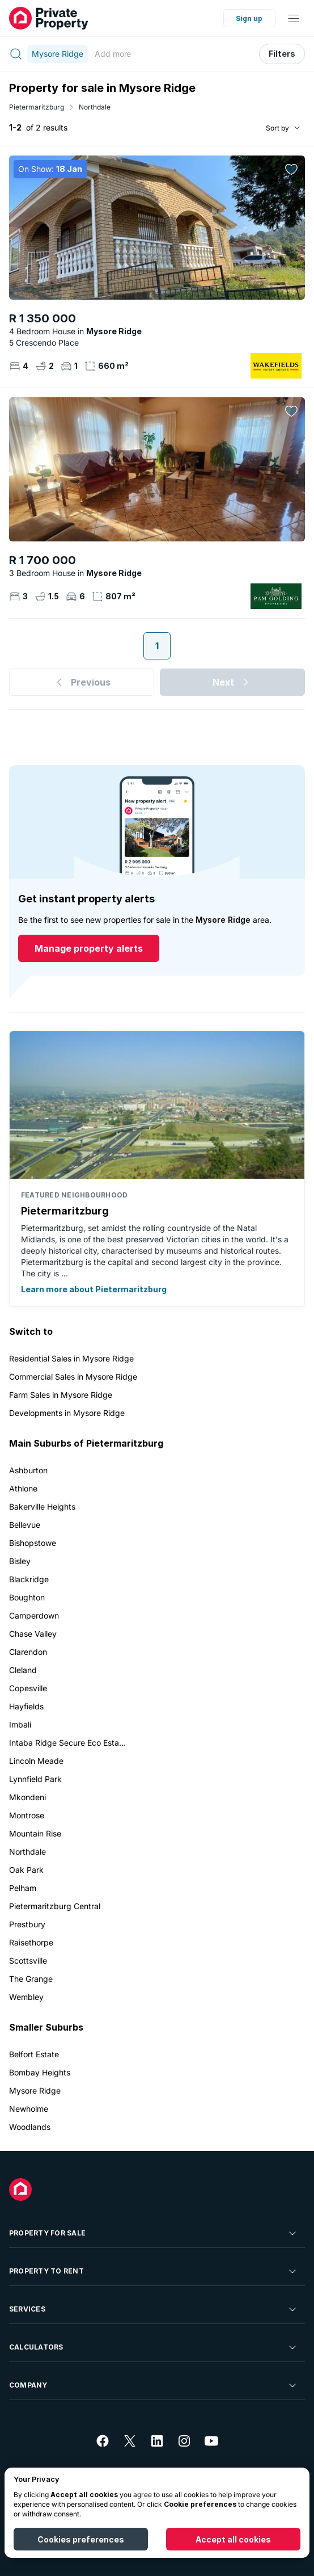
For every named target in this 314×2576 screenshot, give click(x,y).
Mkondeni (27, 1797)
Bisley (20, 1561)
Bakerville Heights (42, 1506)
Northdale (95, 107)
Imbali (20, 1724)
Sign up (249, 18)
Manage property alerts (89, 948)
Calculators (153, 2347)
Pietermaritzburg (36, 107)
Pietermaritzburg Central (54, 1906)
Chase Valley (33, 1633)
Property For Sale (153, 2233)
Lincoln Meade (36, 1761)
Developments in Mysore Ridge (67, 1413)
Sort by (277, 128)
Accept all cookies (233, 2539)
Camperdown (34, 1615)
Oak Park (26, 1870)
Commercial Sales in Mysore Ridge (73, 1376)
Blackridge (29, 1579)
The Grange (31, 1979)
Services (153, 2309)
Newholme (28, 2108)
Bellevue (24, 1524)
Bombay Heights (39, 2072)
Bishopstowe (32, 1543)
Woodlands (29, 2127)
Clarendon (28, 1652)
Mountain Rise (35, 1833)
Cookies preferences (80, 2539)
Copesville (28, 1688)
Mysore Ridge (35, 2090)
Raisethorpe (31, 1942)
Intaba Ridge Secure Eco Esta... (67, 1742)
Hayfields (26, 1706)
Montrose (26, 1815)
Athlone (23, 1488)
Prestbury (27, 1924)
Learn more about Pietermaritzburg (94, 1289)
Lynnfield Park (35, 1779)
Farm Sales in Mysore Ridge (60, 1395)
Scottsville (28, 1960)
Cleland (23, 1670)
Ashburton (28, 1470)
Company (153, 2385)
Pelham (22, 1888)
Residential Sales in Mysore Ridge (71, 1358)
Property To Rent (153, 2271)
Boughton (27, 1597)
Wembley (26, 1997)
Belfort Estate (34, 2054)
